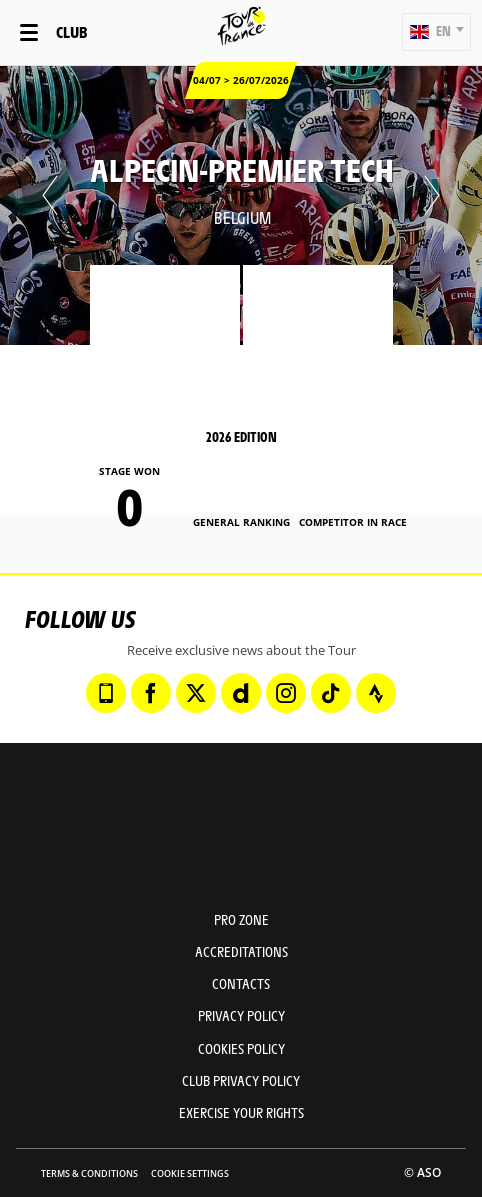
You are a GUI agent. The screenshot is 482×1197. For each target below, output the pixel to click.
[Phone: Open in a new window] (106, 693)
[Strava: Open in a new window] (376, 693)
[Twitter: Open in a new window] (196, 693)
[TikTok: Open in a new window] (331, 693)
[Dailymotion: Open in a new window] (241, 693)
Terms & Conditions (89, 1173)
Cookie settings (190, 1173)
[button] (436, 32)
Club (71, 31)
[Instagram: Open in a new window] (286, 693)
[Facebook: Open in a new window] (151, 693)
